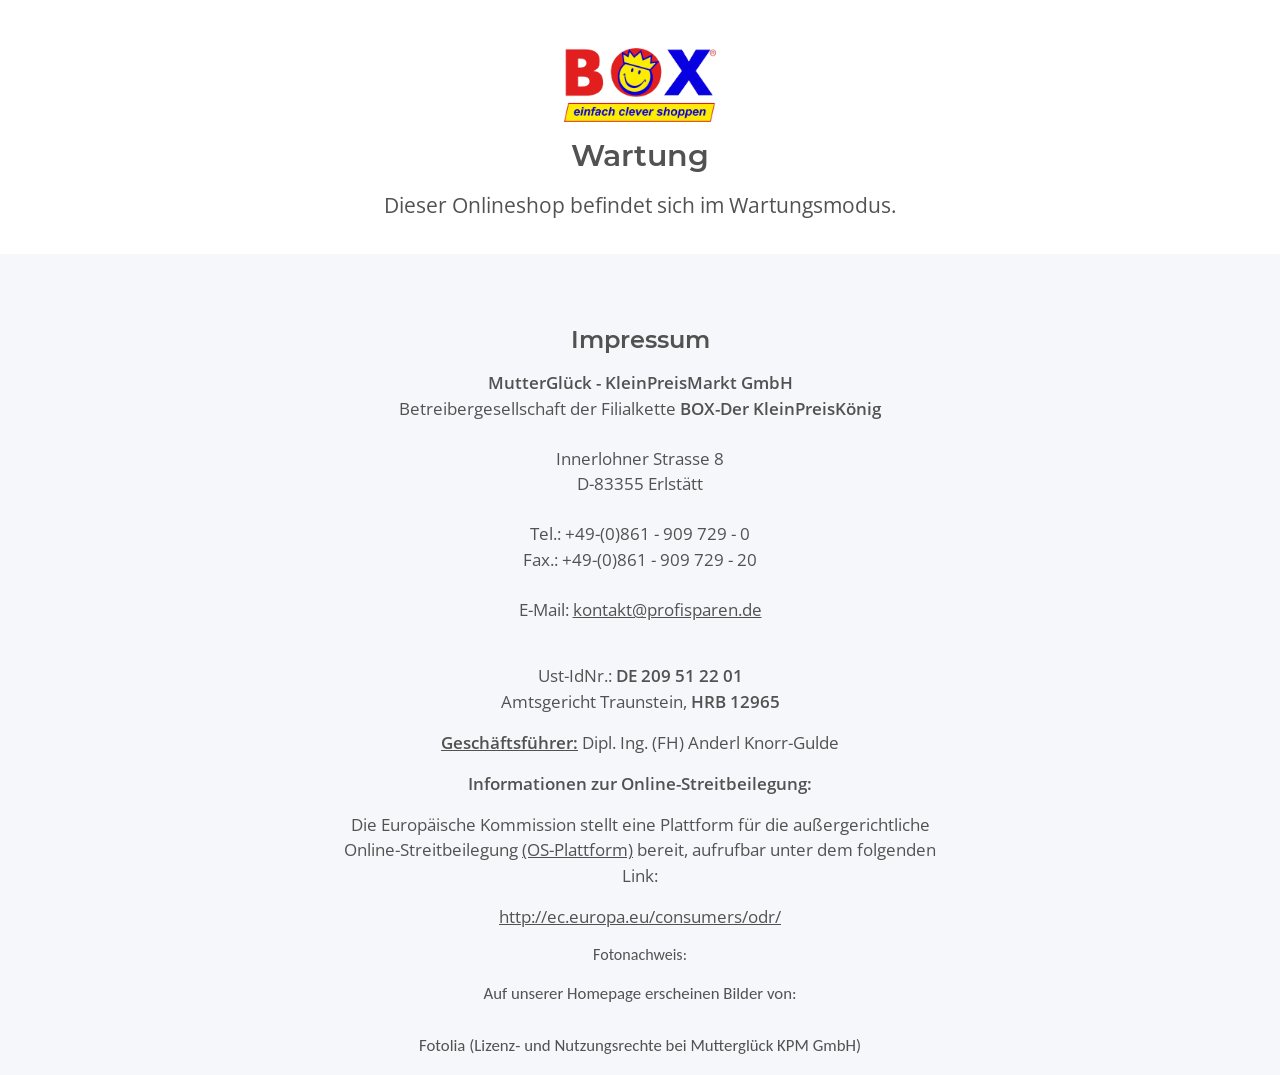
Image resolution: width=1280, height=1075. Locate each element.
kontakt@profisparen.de (667, 609)
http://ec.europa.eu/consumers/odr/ (640, 916)
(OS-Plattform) (577, 849)
